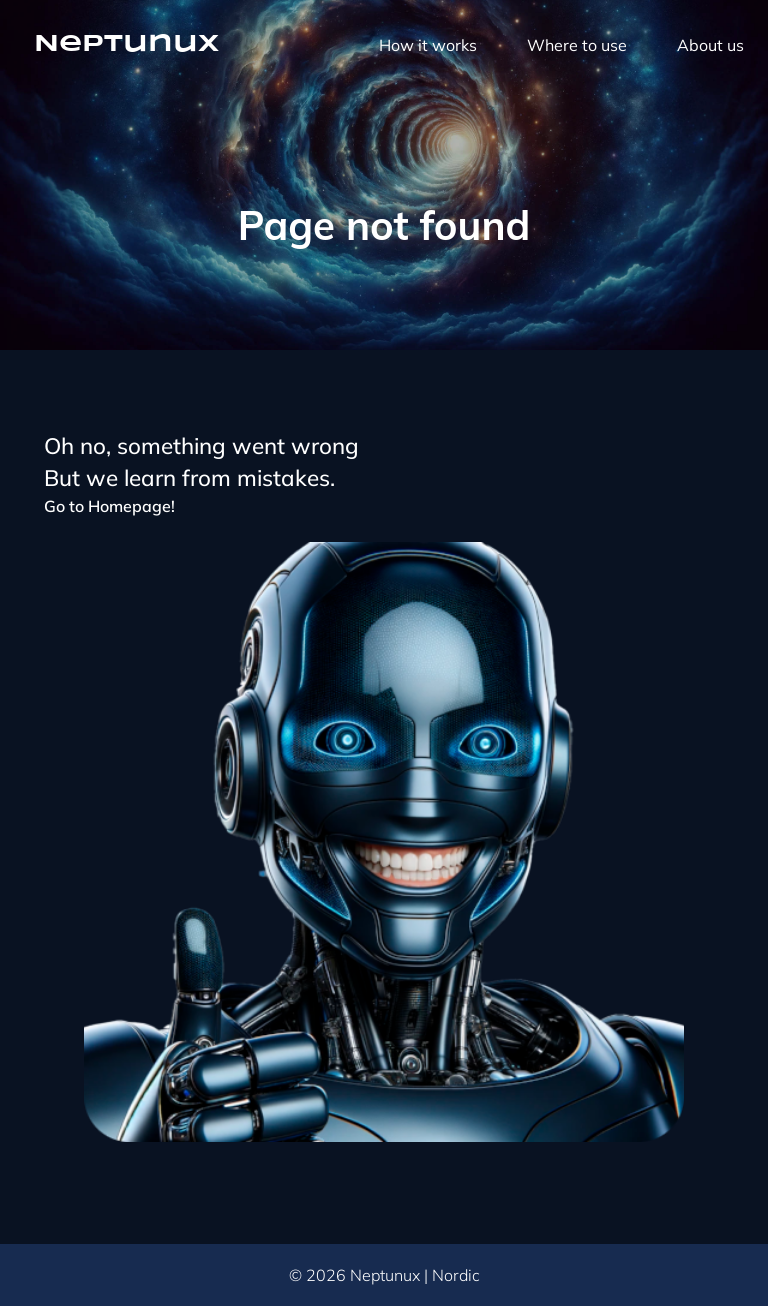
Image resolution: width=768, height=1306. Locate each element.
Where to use (577, 45)
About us (710, 45)
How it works (428, 45)
